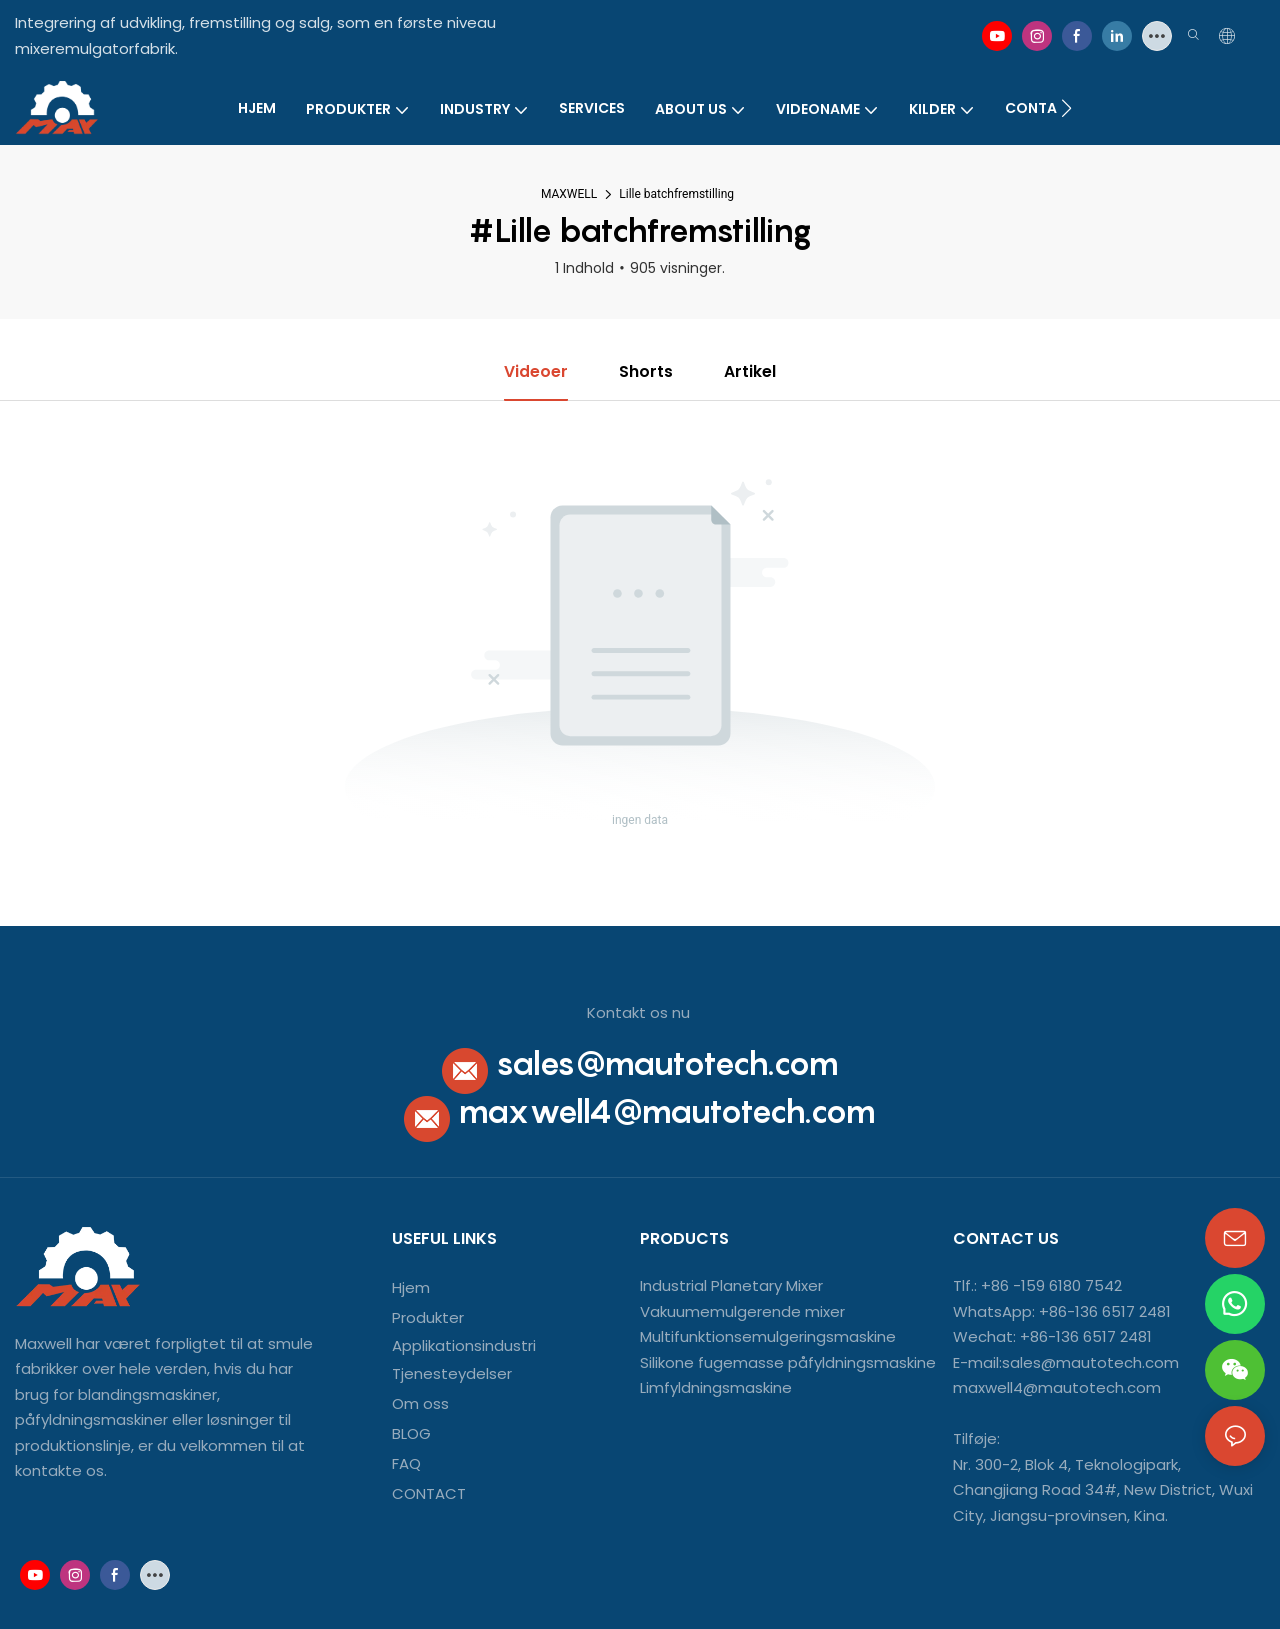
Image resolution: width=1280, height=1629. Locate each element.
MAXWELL (569, 194)
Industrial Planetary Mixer (731, 1286)
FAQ (406, 1463)
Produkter (428, 1318)
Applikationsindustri (464, 1346)
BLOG (411, 1433)
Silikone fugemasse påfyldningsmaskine (788, 1362)
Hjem (411, 1288)
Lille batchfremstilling (676, 194)
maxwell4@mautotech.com (667, 1111)
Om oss (420, 1403)
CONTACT (431, 1493)
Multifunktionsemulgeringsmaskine (768, 1337)
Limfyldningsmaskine (716, 1388)
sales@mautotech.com (667, 1063)
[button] (1066, 108)
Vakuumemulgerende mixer (742, 1311)
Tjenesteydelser (452, 1373)
